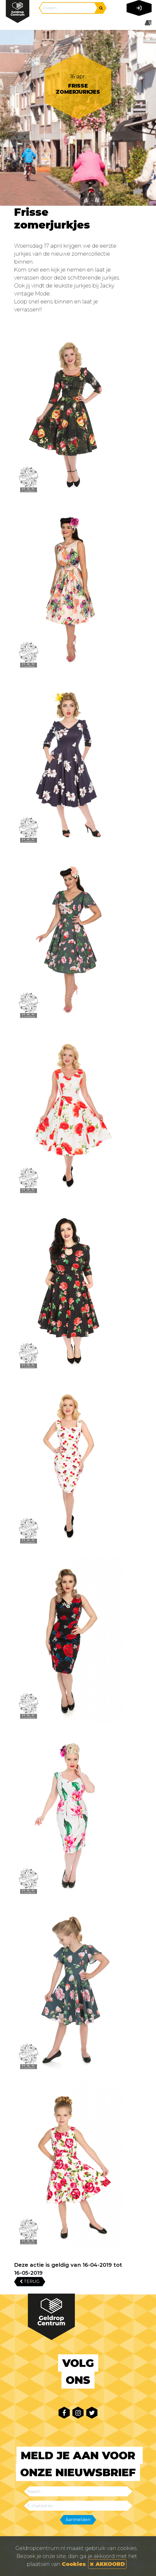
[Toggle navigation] (138, 23)
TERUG (30, 2281)
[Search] (68, 8)
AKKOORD (107, 2564)
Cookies (74, 2564)
